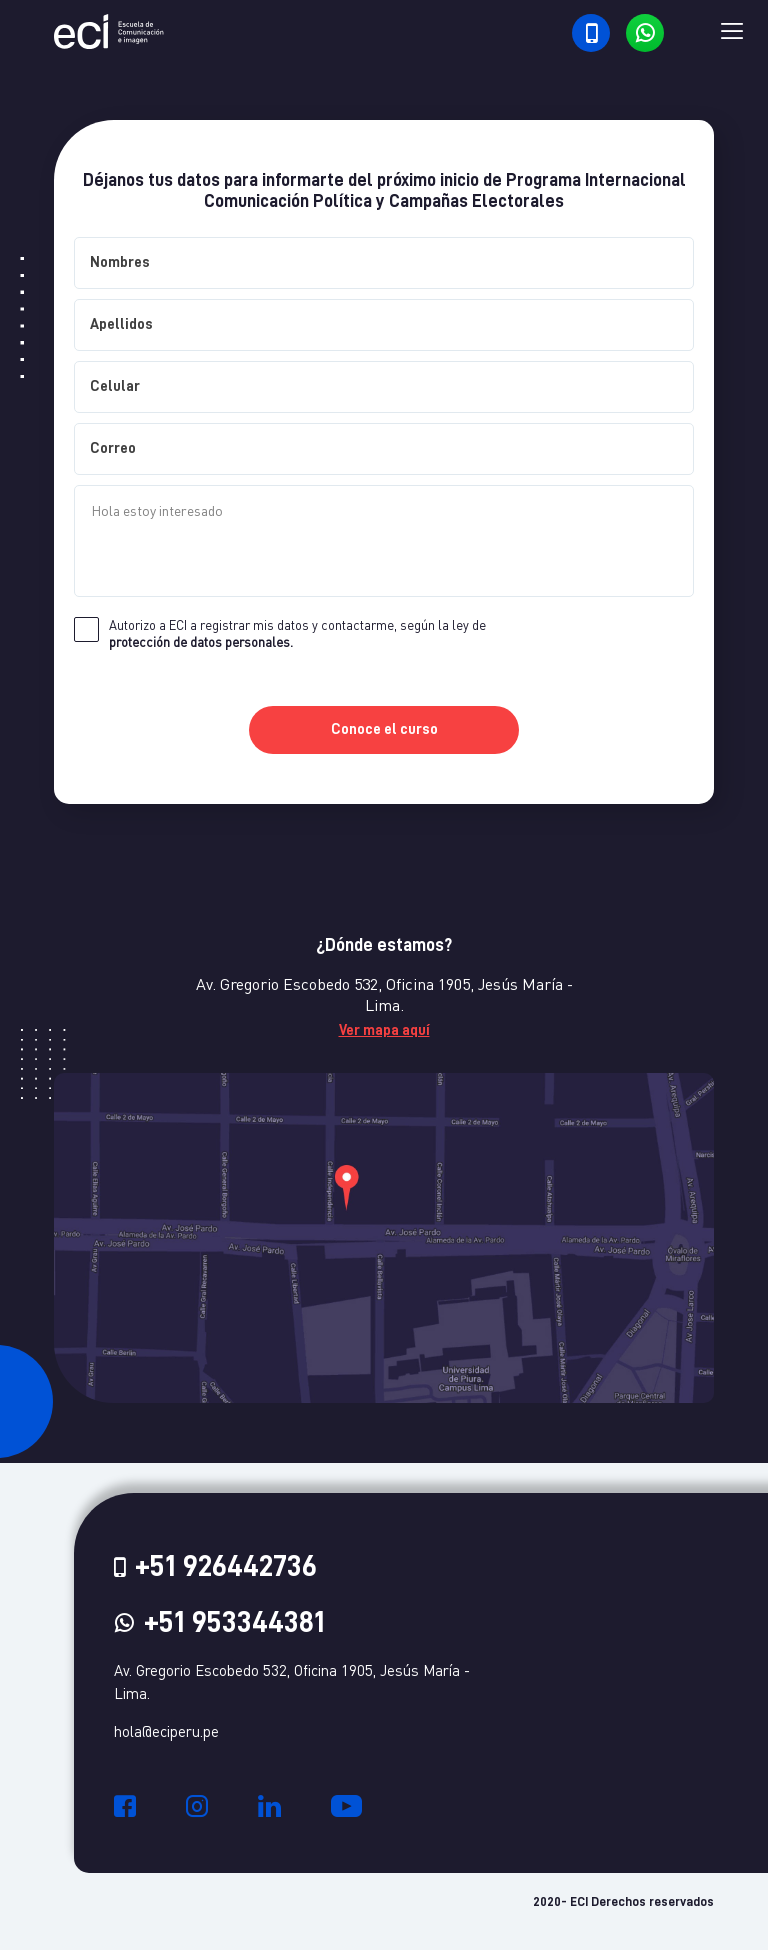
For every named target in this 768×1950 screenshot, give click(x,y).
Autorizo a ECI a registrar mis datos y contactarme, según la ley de (297, 633)
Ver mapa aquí (384, 1030)
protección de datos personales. (201, 642)
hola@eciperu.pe (166, 1731)
